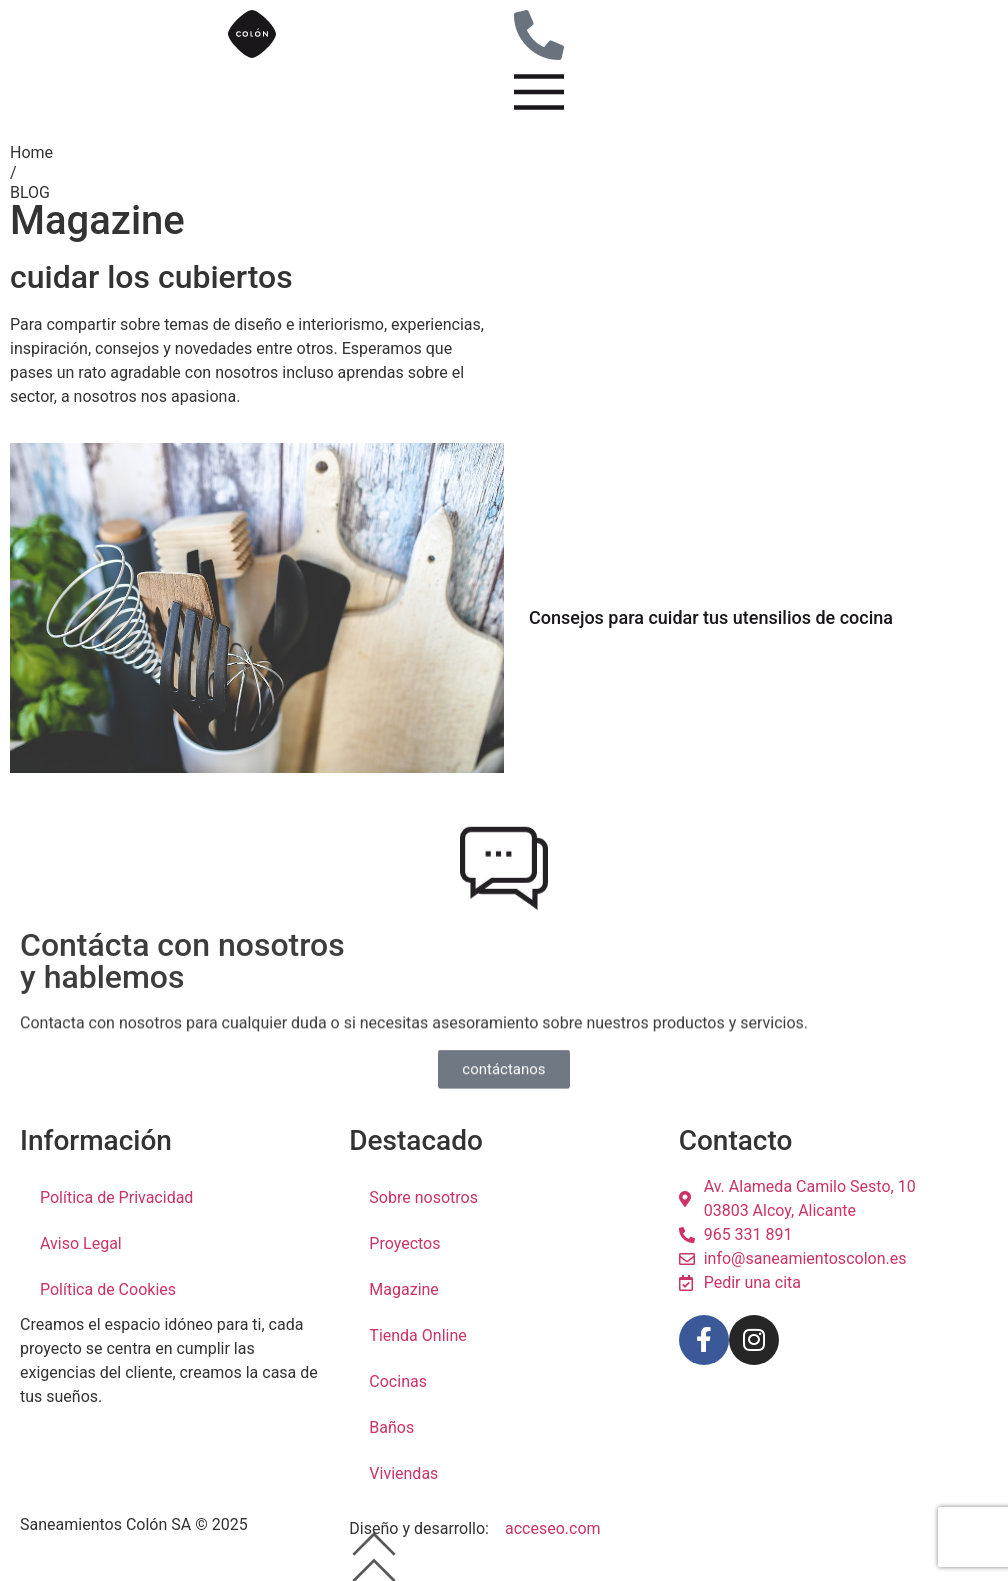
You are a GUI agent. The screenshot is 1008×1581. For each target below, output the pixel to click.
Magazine (404, 1289)
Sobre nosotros (423, 1197)
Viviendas (403, 1473)
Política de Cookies (108, 1289)
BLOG (30, 192)
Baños (391, 1427)
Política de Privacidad (116, 1197)
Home (31, 152)
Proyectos (404, 1243)
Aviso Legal (81, 1243)
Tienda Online (417, 1335)
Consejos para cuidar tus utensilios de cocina (711, 617)
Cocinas (398, 1381)
